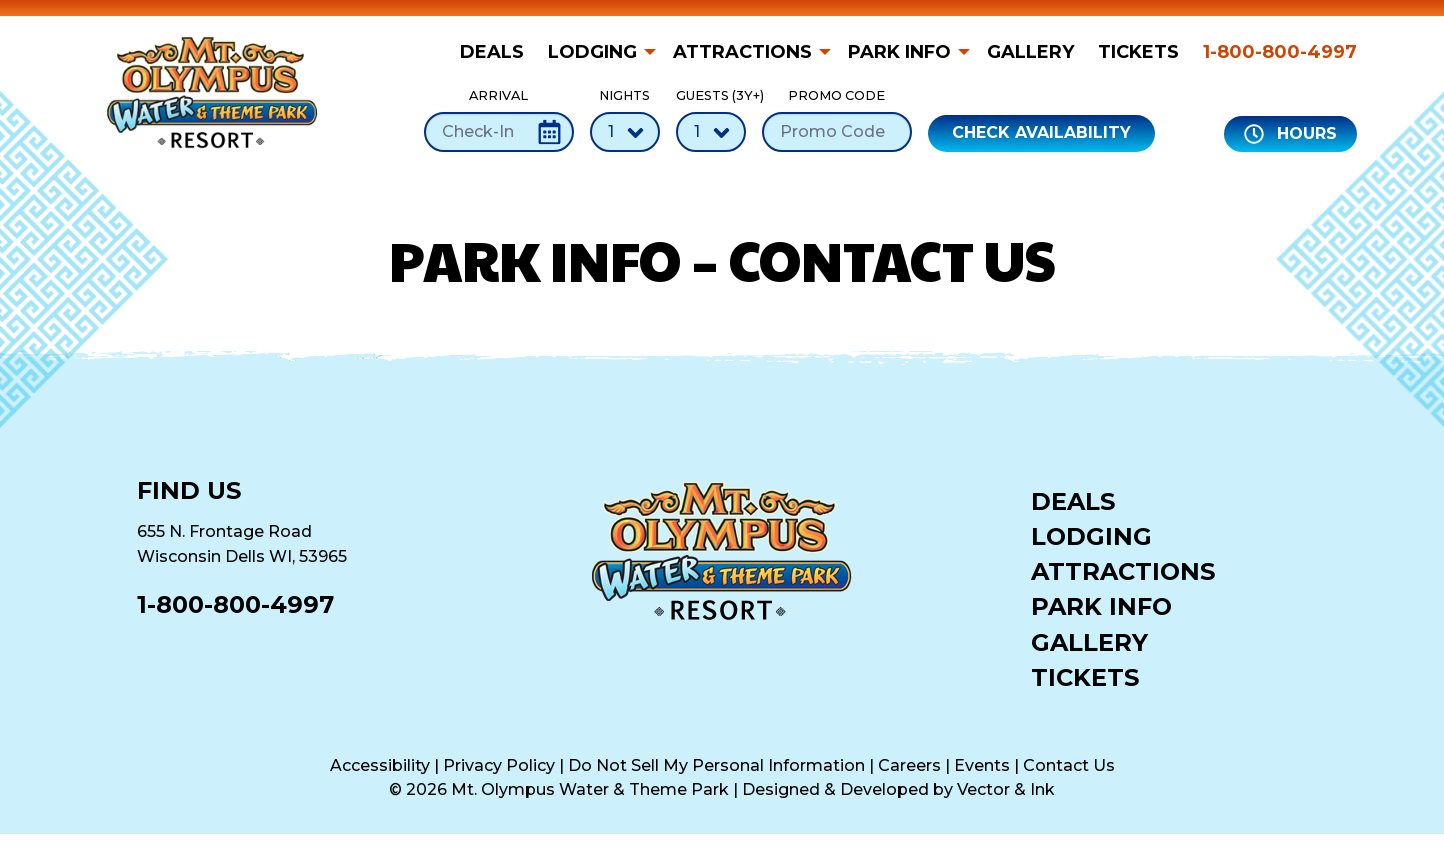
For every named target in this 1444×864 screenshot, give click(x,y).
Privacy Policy (499, 765)
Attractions (742, 52)
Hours (1290, 134)
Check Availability (1041, 132)
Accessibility (380, 765)
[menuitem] (498, 52)
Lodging (592, 52)
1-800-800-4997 (1280, 52)
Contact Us (1069, 765)
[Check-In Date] (499, 132)
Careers (909, 765)
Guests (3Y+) (711, 119)
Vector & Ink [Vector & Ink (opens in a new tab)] (1006, 789)
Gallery (1030, 52)
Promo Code (837, 119)
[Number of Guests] (711, 132)
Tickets (1138, 52)
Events (982, 765)
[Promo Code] (837, 132)
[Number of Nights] (625, 132)
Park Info (899, 52)
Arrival (499, 119)
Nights (625, 119)
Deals (492, 52)
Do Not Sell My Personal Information (716, 765)
